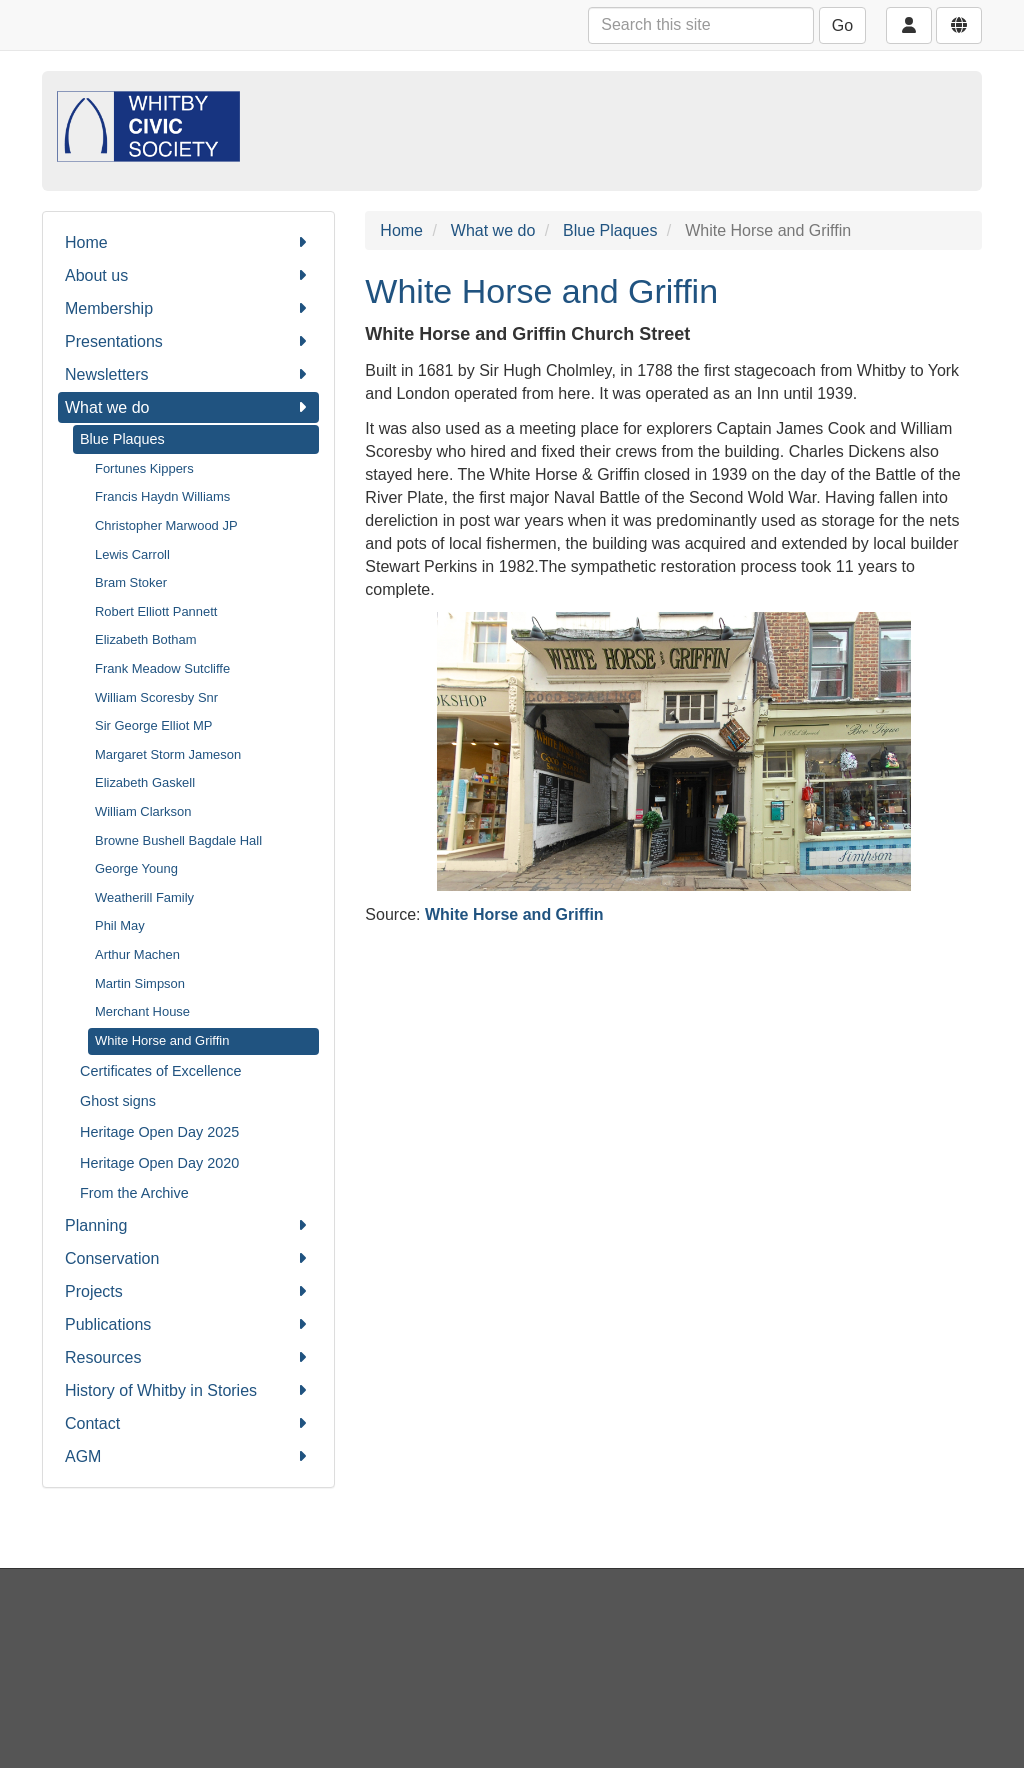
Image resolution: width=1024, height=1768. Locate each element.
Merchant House (142, 1011)
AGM (188, 1456)
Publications (188, 1324)
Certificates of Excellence (161, 1071)
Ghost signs (118, 1101)
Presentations (188, 341)
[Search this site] (701, 25)
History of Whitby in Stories (188, 1390)
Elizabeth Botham (146, 639)
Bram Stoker (131, 582)
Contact (188, 1423)
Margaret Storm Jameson (168, 754)
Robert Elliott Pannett (156, 611)
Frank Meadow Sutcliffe (162, 668)
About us (188, 275)
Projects (188, 1291)
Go (842, 25)
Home (188, 242)
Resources (188, 1357)
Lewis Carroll (132, 554)
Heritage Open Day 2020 (159, 1163)
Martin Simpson (140, 983)
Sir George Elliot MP (153, 725)
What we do (188, 407)
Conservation (188, 1258)
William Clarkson (143, 811)
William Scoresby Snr (156, 697)
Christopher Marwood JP (166, 525)
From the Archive (134, 1193)
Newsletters (188, 374)
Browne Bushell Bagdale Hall (178, 840)
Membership (188, 308)
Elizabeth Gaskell (145, 782)
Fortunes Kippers (144, 468)
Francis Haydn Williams (162, 496)
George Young (136, 868)
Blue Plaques (122, 439)
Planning (188, 1225)
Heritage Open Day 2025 (159, 1132)
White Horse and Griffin (162, 1040)
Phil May (120, 925)
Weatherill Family (144, 897)
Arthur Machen (137, 954)
